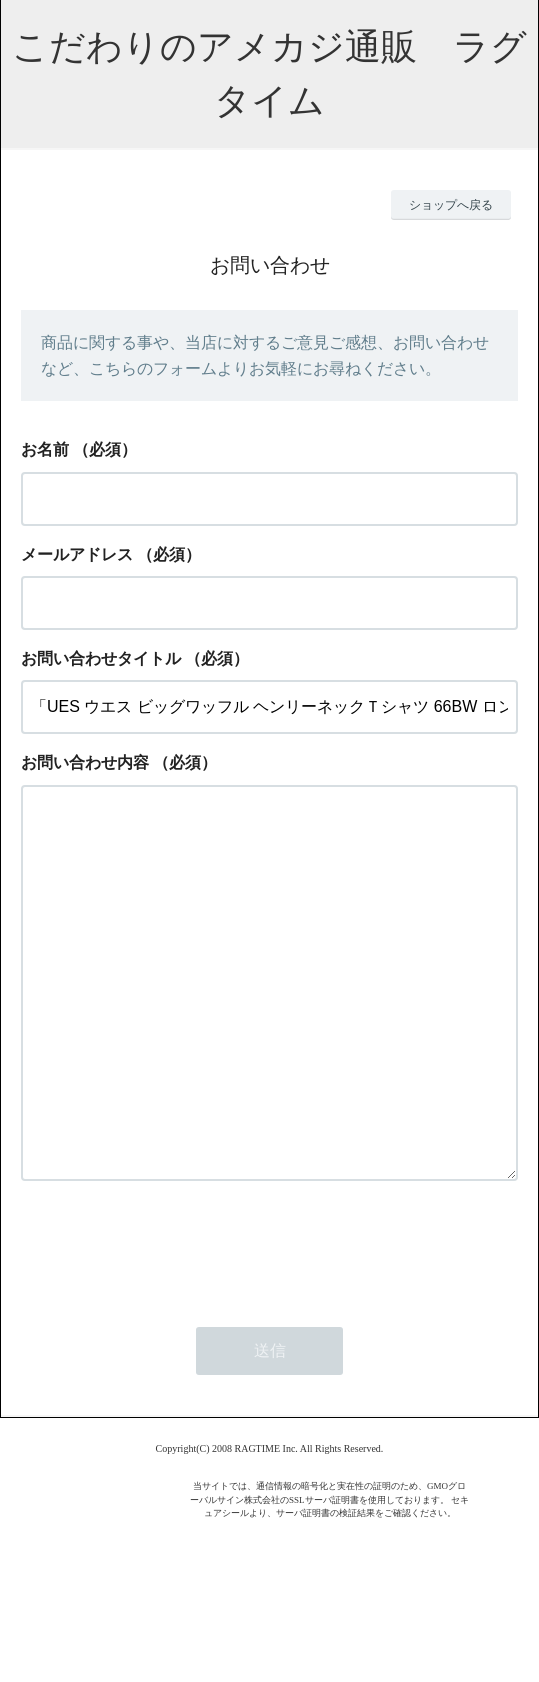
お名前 (45, 449)
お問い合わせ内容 (85, 762)
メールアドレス (77, 554)
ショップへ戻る (451, 205)
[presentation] (173, 1328)
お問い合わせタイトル (101, 658)
